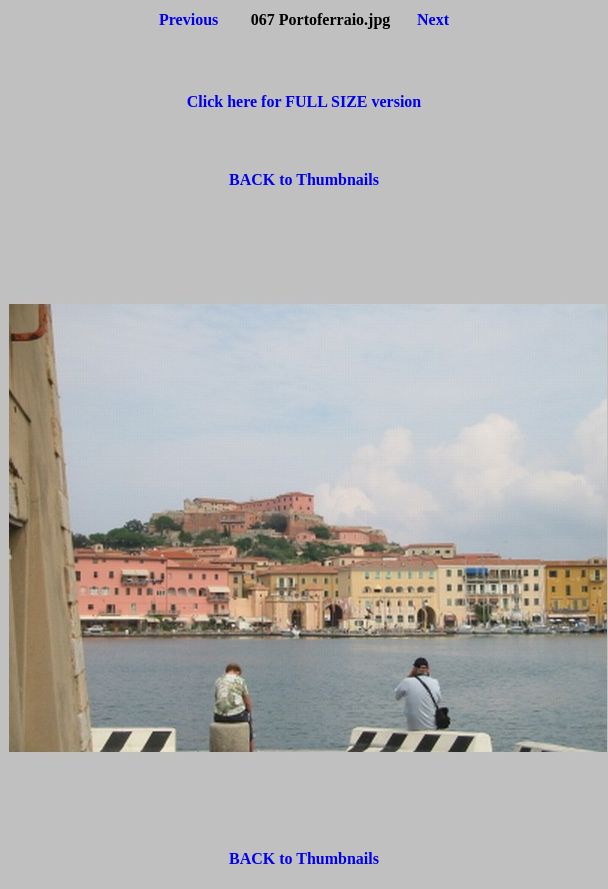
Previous (188, 19)
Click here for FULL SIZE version (304, 101)
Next (433, 19)
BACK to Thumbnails (304, 179)
